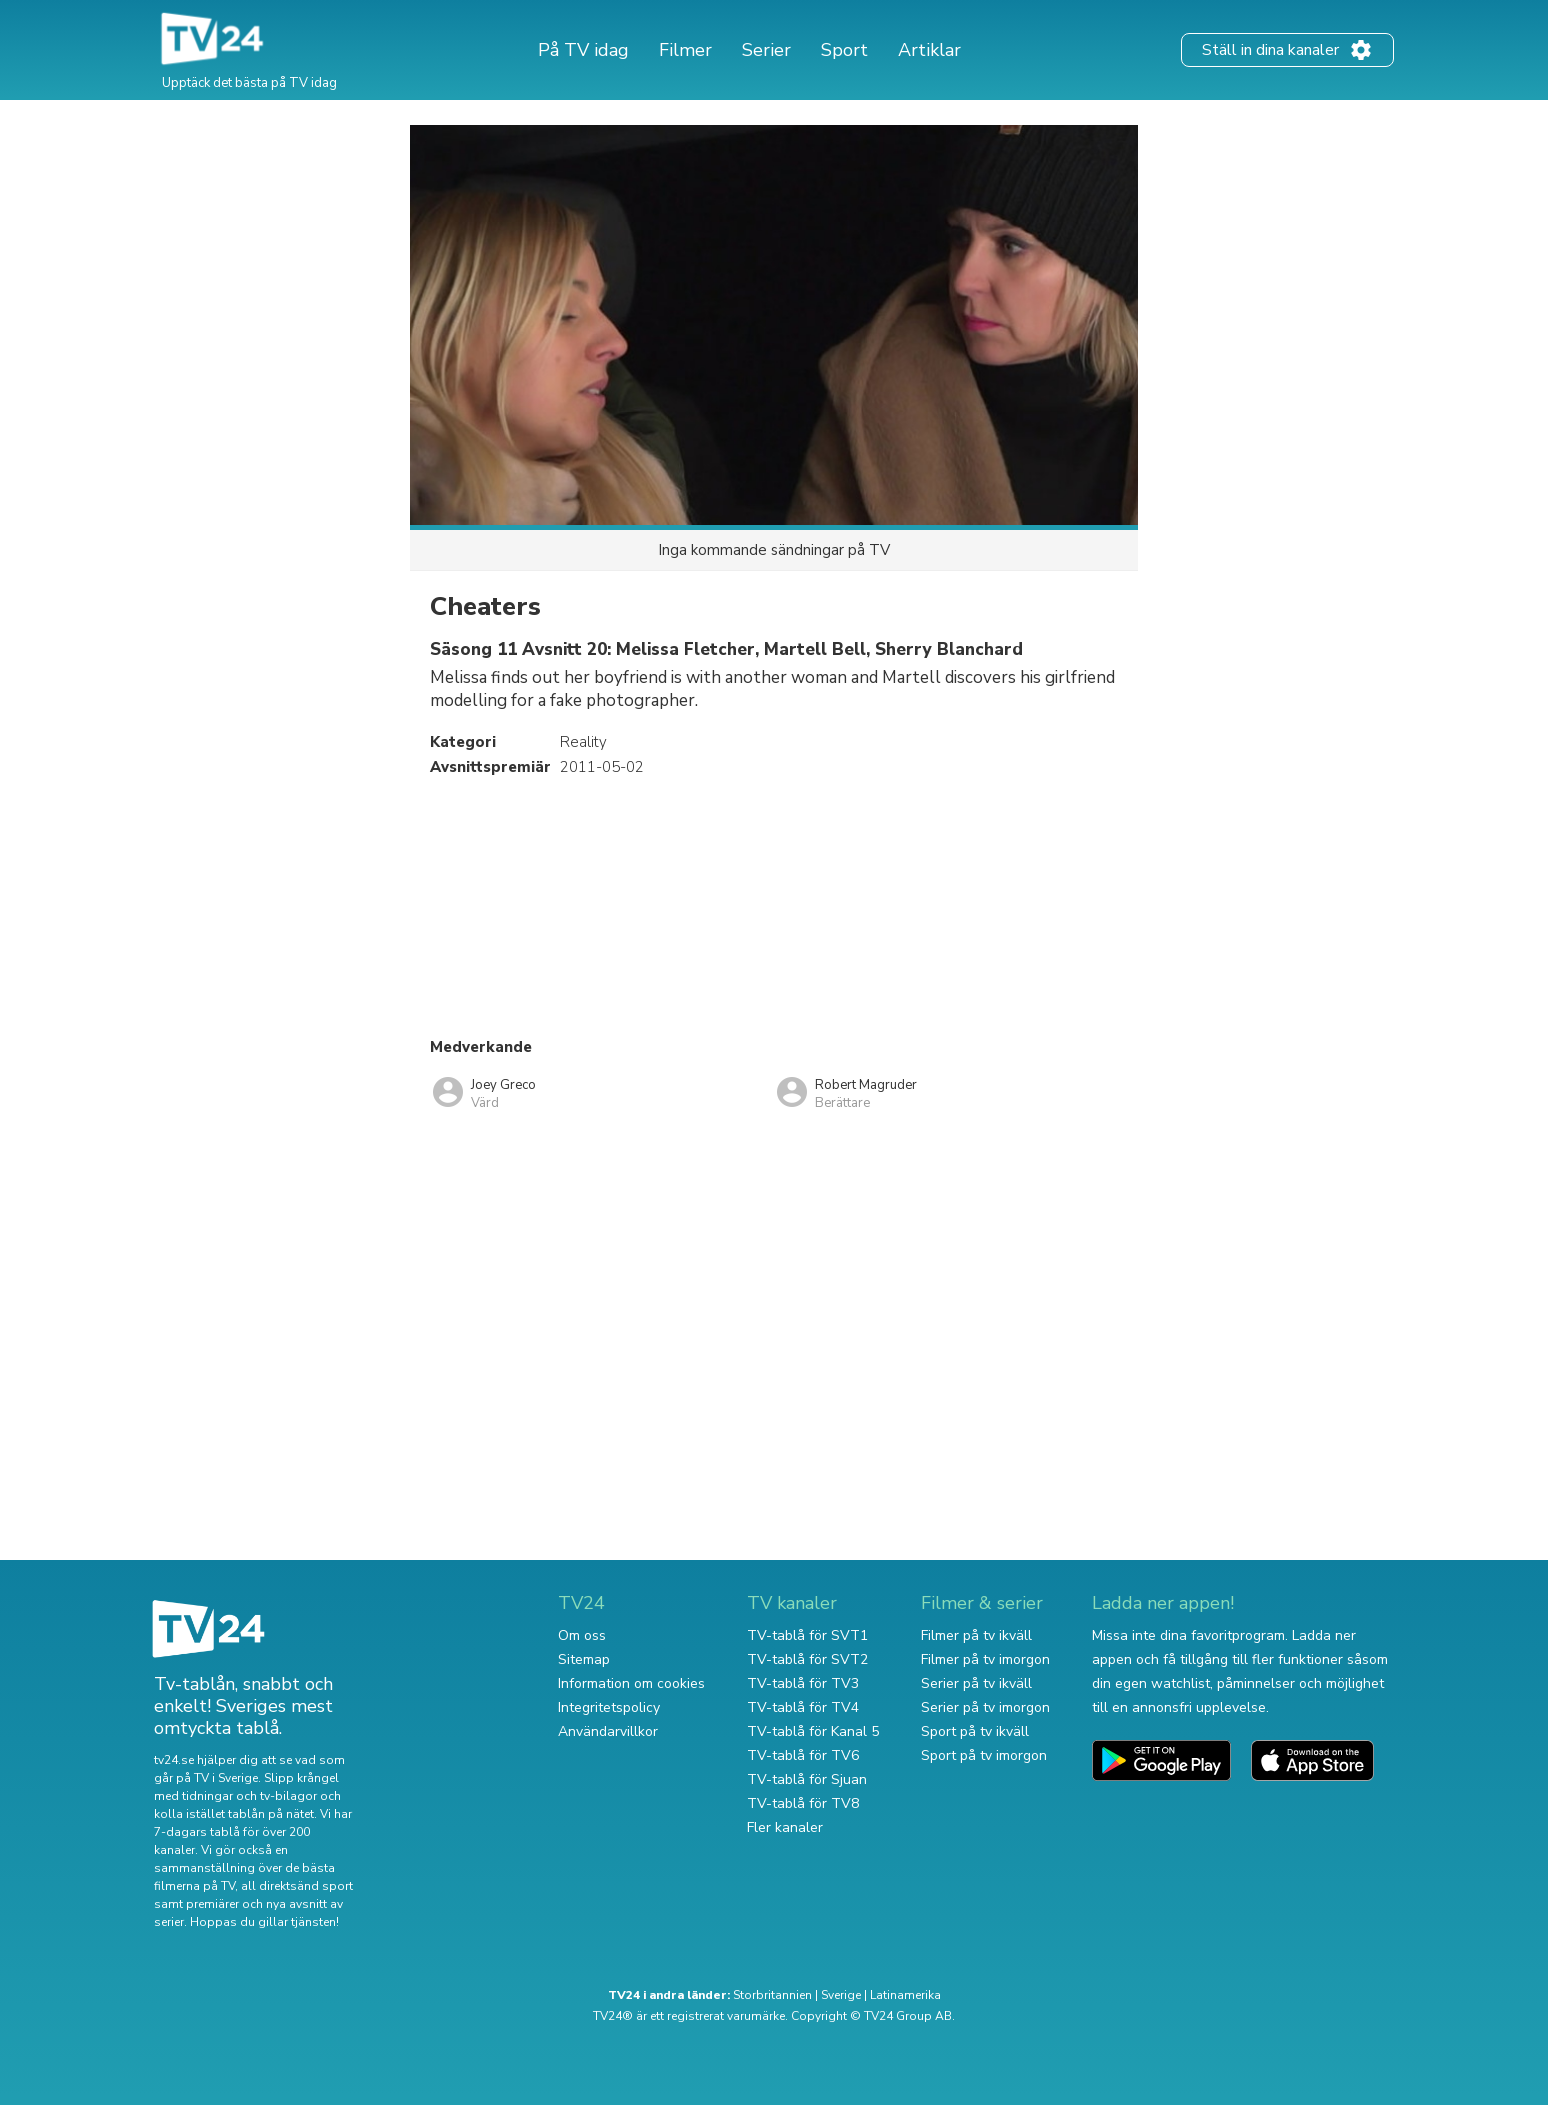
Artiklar (929, 50)
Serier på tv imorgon (985, 1707)
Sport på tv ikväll (975, 1731)
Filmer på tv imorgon (985, 1659)
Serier (766, 50)
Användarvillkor (608, 1731)
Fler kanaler (785, 1827)
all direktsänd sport (297, 1886)
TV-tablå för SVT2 (807, 1659)
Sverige (841, 1995)
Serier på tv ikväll (976, 1683)
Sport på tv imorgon (984, 1755)
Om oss (582, 1635)
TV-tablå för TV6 (803, 1755)
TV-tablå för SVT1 (807, 1635)
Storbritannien (772, 1995)
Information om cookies (631, 1683)
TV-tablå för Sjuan (807, 1779)
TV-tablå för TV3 (803, 1683)
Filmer (685, 50)
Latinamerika (905, 1995)
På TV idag (583, 50)
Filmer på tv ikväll (976, 1635)
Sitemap (584, 1659)
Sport (844, 50)
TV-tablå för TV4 (803, 1707)
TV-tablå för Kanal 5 (813, 1731)
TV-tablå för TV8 (803, 1803)
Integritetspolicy (609, 1707)
